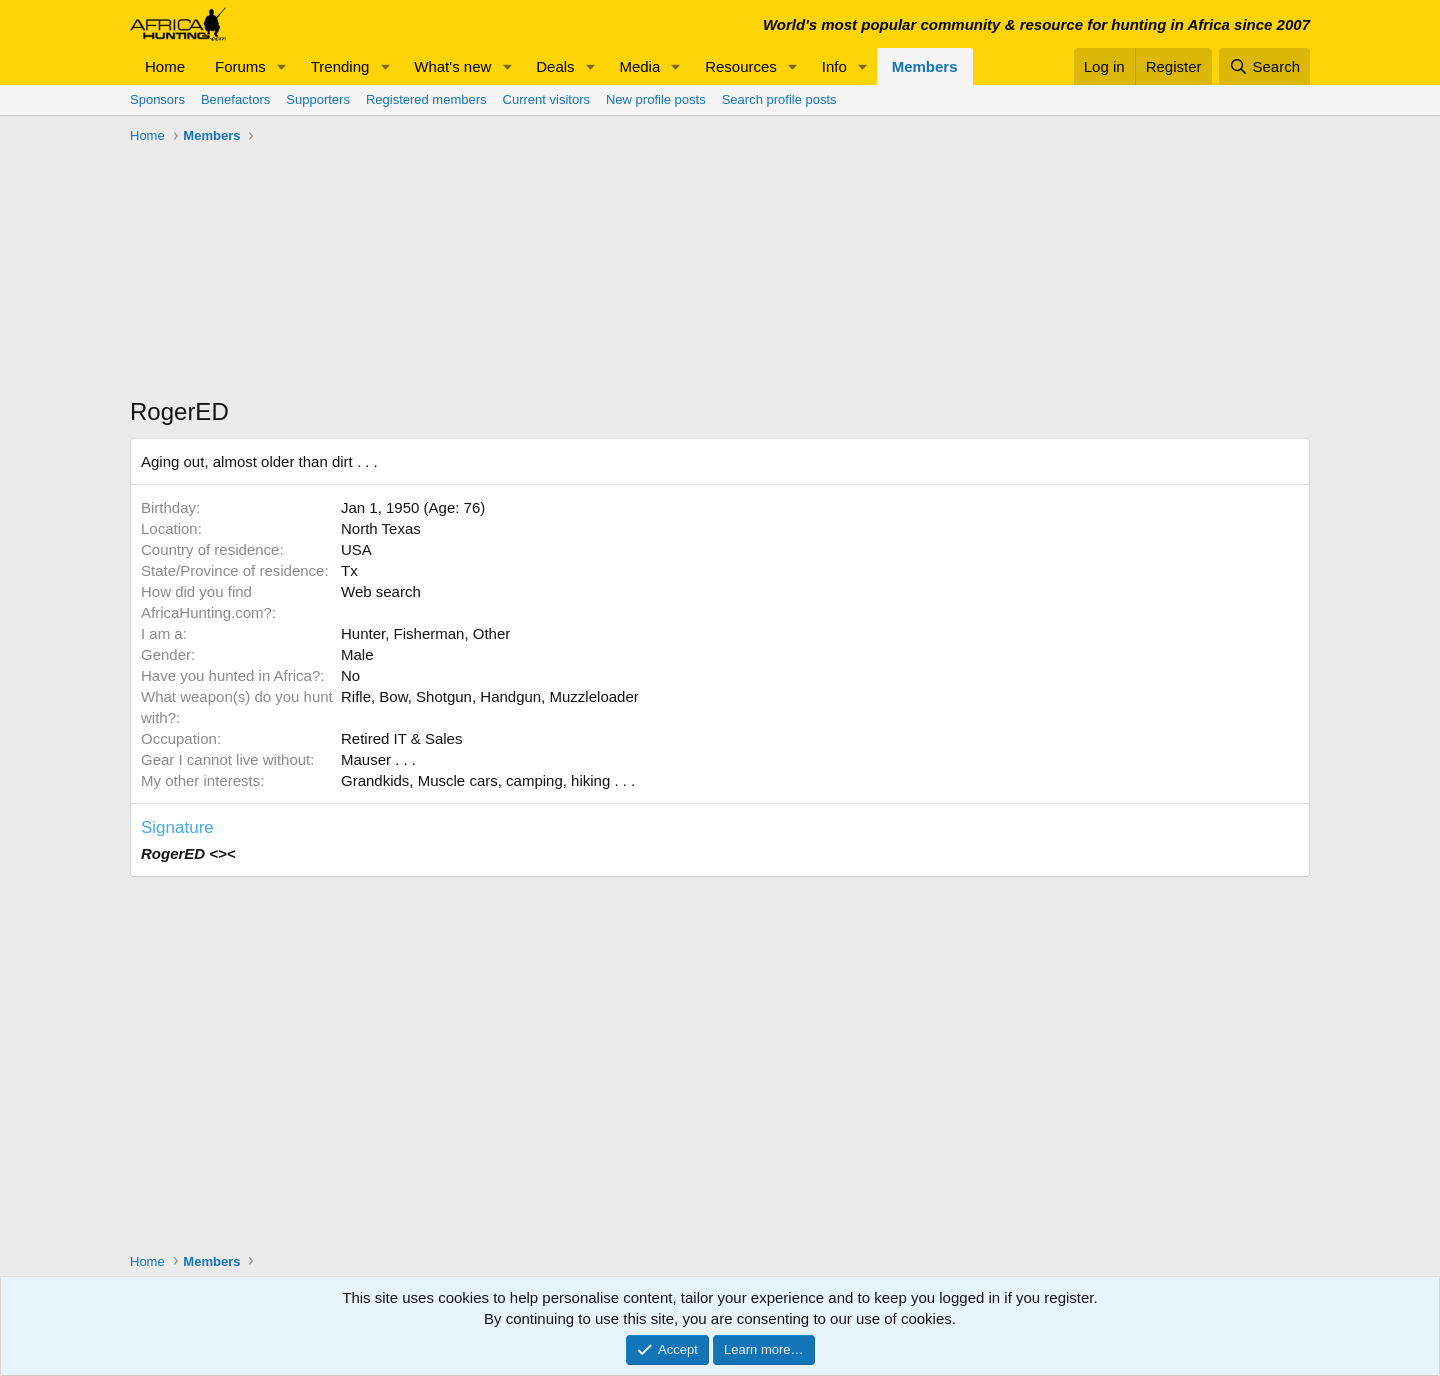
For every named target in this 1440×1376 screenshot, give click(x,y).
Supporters (318, 99)
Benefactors (235, 99)
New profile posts (656, 99)
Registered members (426, 99)
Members (925, 66)
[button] (282, 66)
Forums (240, 66)
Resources (741, 66)
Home (165, 66)
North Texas (381, 528)
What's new (452, 66)
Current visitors (546, 99)
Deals (555, 66)
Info (834, 66)
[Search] (1264, 66)
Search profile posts (779, 99)
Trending (340, 66)
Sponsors (157, 99)
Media (639, 66)
